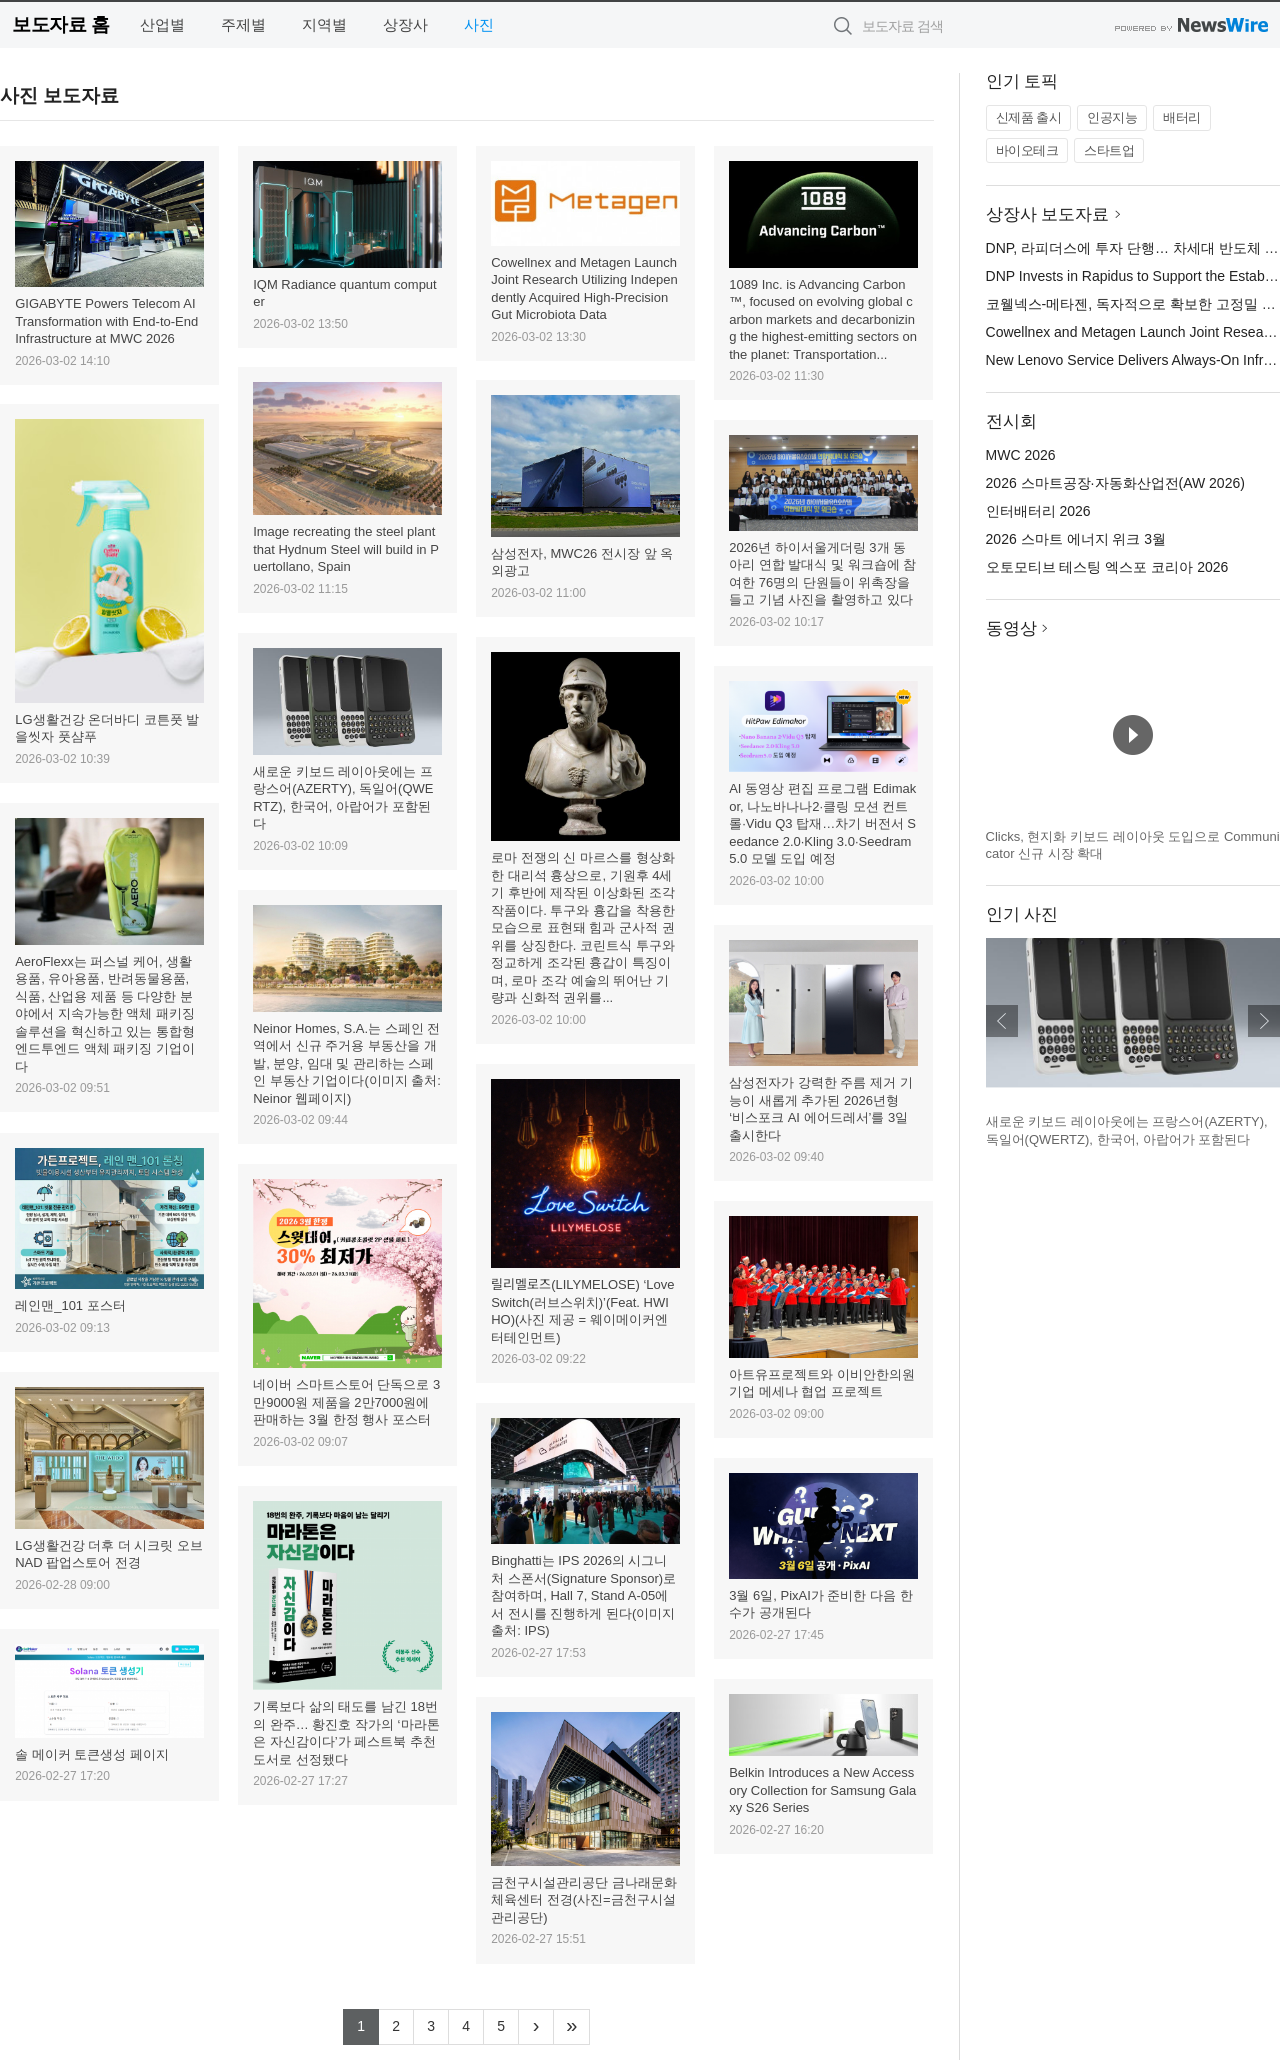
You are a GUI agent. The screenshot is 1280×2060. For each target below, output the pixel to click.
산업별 (162, 24)
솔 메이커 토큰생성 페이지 (92, 1754)
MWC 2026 (1021, 455)
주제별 (243, 24)
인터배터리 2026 (1038, 511)
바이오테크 (1027, 150)
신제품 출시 (1029, 117)
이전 (1002, 1021)
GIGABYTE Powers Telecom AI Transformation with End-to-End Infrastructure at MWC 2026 (106, 321)
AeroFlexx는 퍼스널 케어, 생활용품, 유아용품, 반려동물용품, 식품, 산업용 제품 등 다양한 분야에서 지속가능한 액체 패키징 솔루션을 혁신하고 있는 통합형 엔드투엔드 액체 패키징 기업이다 (105, 1014)
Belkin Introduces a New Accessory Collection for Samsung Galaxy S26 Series (822, 1790)
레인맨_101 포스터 (70, 1305)
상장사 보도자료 (1048, 214)
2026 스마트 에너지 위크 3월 (1076, 539)
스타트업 (1109, 150)
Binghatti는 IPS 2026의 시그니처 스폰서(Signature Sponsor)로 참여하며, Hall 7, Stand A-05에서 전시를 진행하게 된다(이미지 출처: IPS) (583, 1595)
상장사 (405, 24)
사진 (479, 24)
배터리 (1182, 117)
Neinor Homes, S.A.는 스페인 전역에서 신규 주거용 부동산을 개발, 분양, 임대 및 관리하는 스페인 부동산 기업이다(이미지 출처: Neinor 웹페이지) (347, 1063)
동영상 (1011, 628)
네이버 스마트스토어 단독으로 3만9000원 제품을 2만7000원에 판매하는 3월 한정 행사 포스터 (346, 1402)
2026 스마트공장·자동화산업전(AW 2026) (1115, 483)
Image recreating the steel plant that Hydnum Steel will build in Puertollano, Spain (346, 549)
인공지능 (1112, 117)
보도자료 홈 (60, 24)
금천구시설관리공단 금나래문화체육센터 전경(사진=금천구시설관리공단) (584, 1900)
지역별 (324, 24)
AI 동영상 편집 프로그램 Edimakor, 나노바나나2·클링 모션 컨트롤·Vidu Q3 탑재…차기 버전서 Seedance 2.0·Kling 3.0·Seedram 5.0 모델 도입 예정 (822, 823)
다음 (1264, 1021)
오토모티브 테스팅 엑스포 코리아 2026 (1107, 567)
